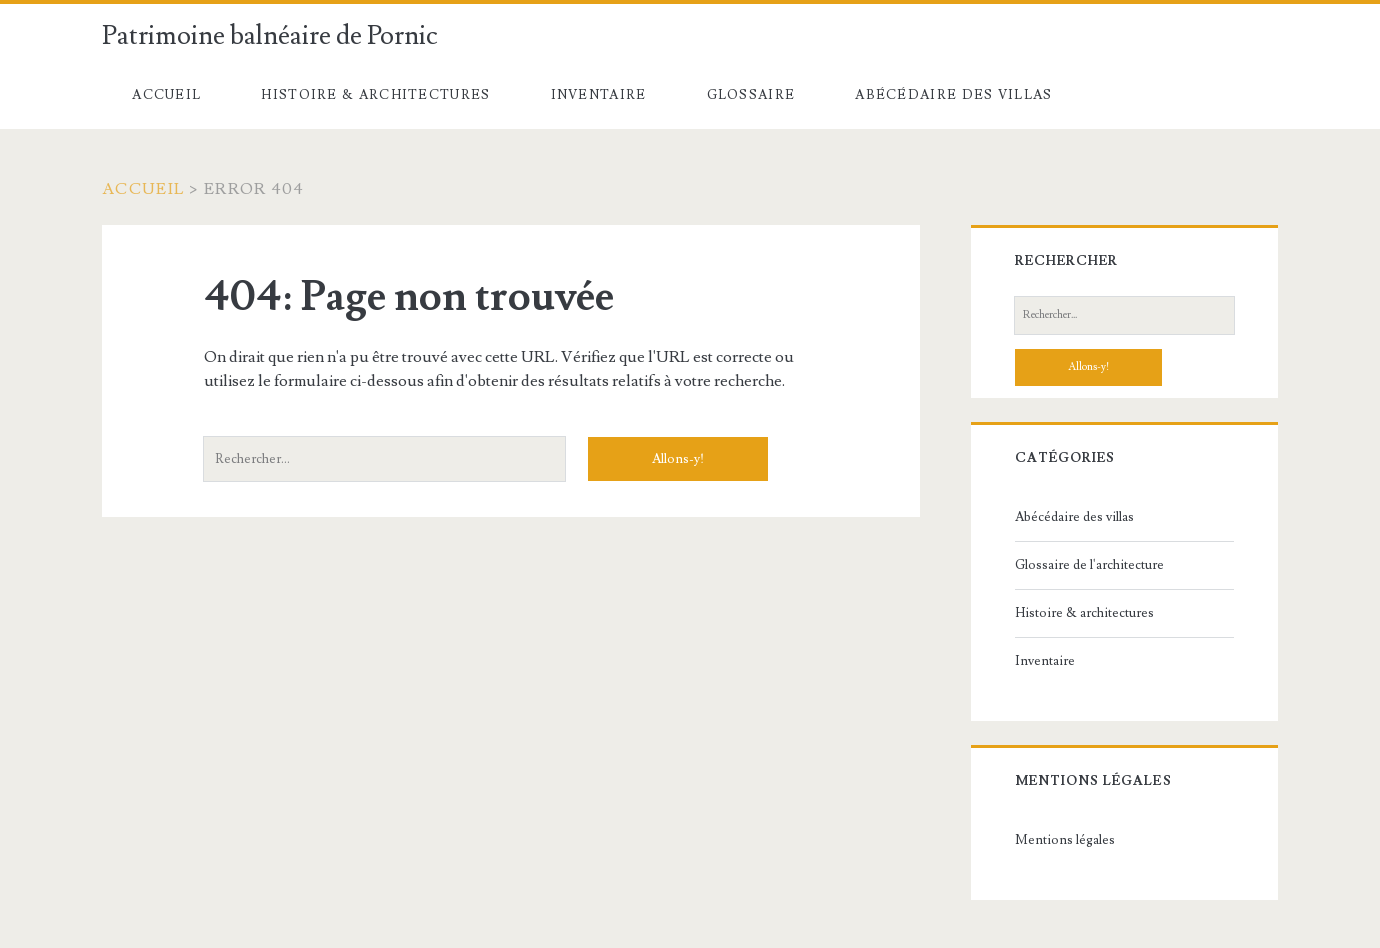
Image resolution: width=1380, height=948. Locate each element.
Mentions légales (1065, 840)
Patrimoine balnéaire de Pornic (270, 36)
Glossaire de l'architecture (1089, 565)
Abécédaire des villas (953, 95)
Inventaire (599, 95)
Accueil (166, 95)
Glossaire (751, 95)
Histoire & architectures (375, 95)
